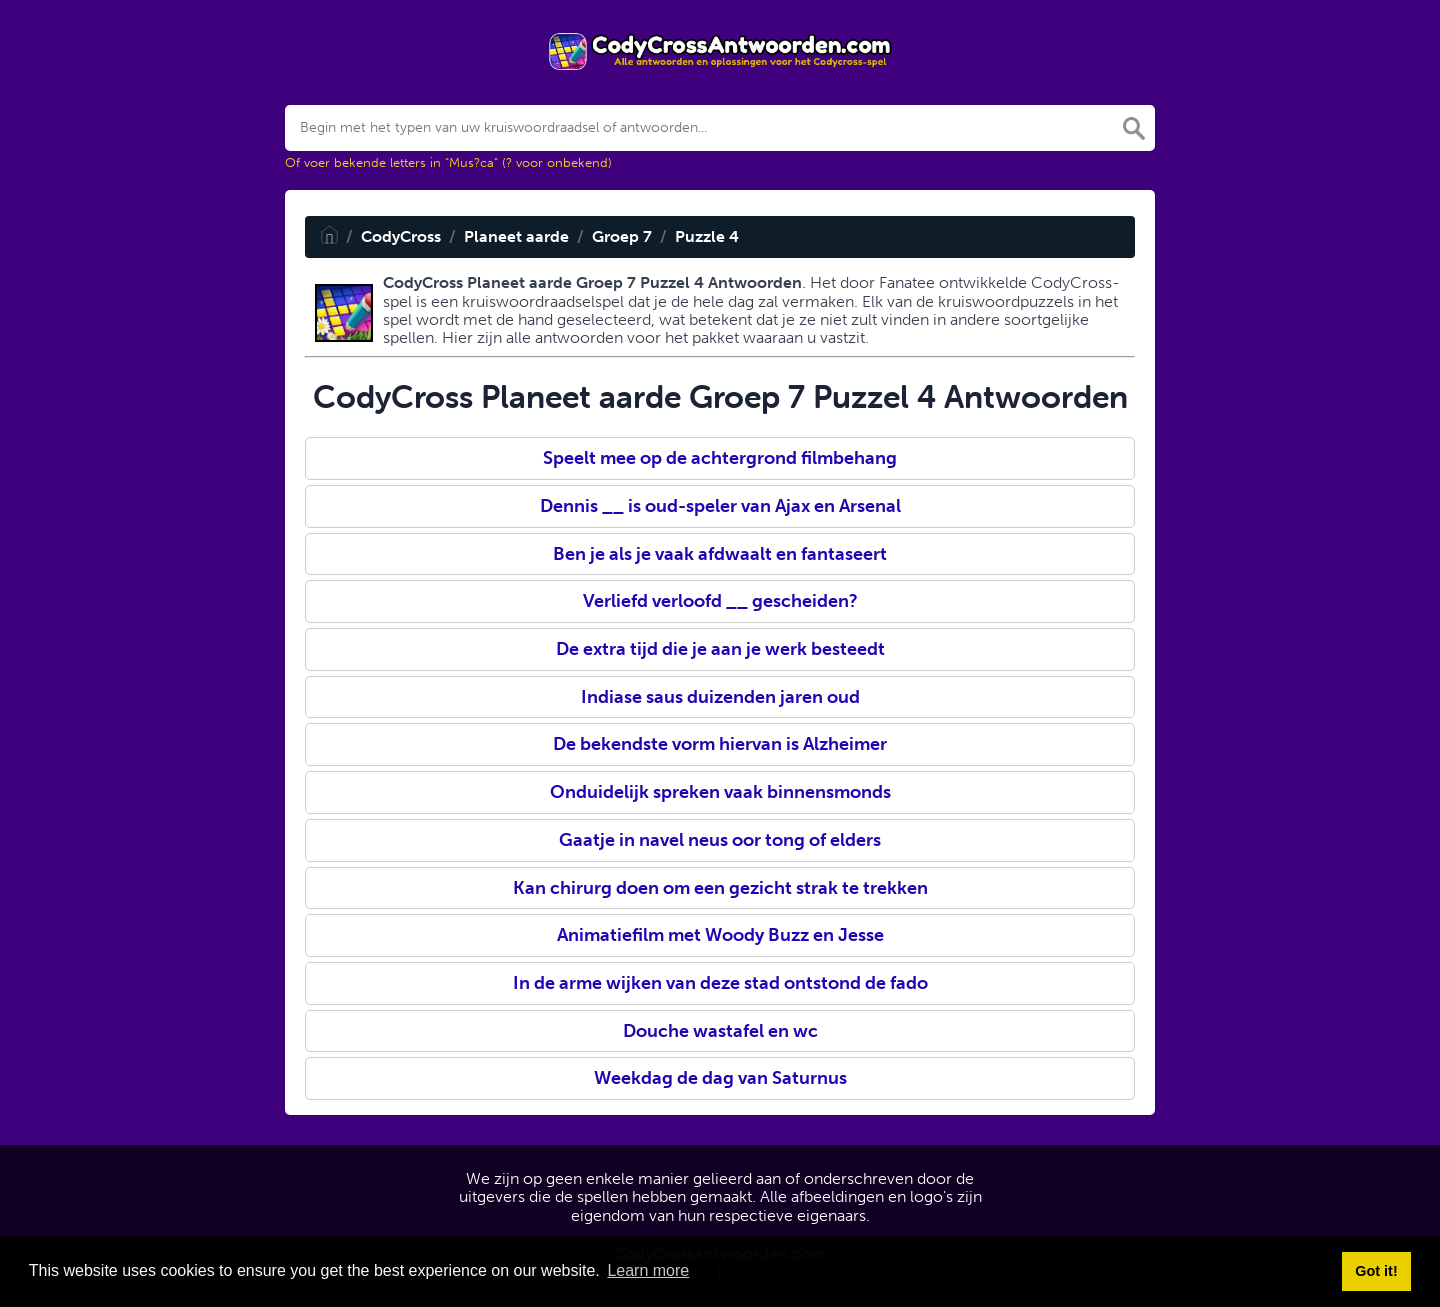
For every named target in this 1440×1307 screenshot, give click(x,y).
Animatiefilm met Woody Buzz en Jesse (720, 935)
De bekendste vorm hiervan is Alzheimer (720, 744)
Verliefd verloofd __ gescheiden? (720, 601)
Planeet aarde (516, 236)
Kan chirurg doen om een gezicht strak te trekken (720, 888)
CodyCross (401, 236)
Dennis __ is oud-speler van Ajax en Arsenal (720, 506)
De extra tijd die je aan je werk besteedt (720, 649)
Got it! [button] (1376, 1271)
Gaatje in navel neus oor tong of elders (720, 840)
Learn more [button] (648, 1270)
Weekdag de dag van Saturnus (720, 1078)
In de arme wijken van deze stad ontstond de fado (720, 983)
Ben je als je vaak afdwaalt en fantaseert (720, 554)
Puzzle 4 (707, 236)
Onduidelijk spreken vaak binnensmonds (720, 792)
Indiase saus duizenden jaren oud (720, 697)
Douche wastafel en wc (720, 1031)
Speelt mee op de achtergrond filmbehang (720, 458)
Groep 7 (622, 236)
